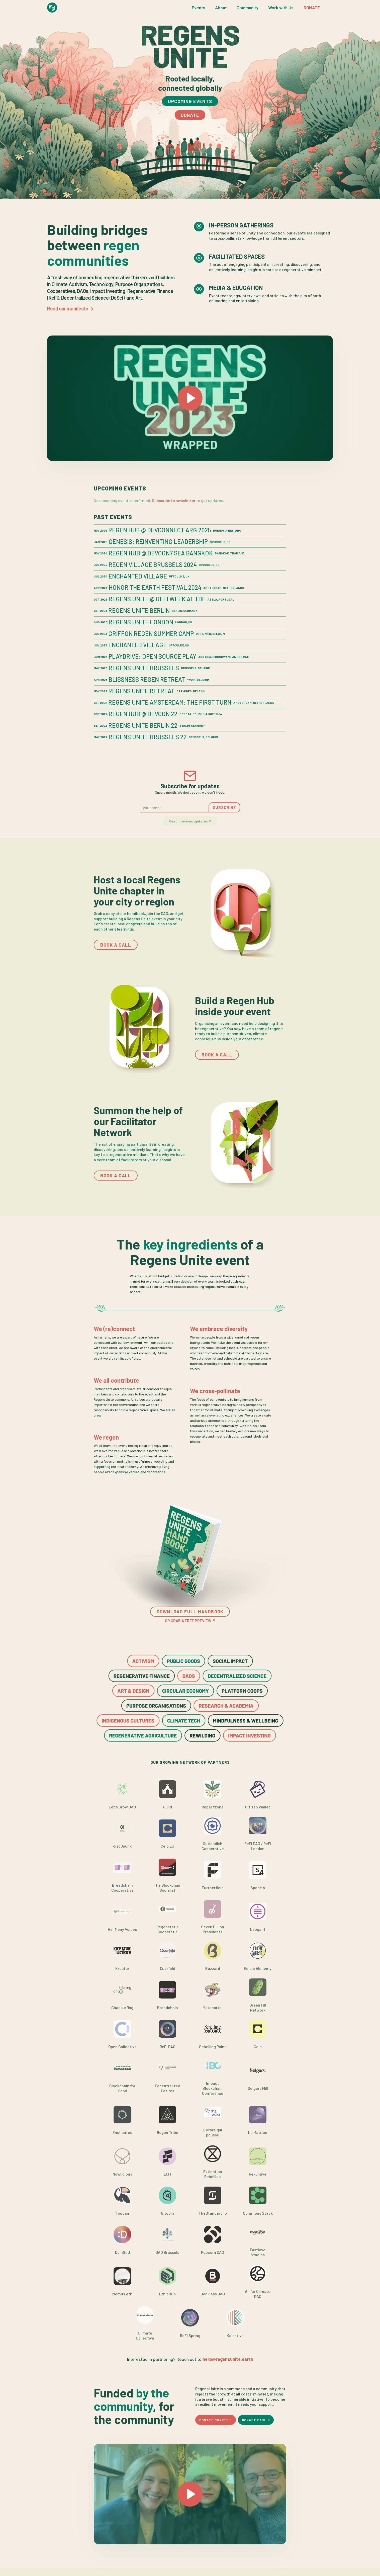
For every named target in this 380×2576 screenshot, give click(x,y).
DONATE (312, 7)
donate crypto (214, 2420)
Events (198, 7)
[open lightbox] (190, 398)
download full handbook (190, 1611)
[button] (198, 8)
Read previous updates (188, 821)
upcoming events (190, 101)
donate (190, 115)
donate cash (254, 2420)
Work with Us (281, 7)
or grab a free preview (188, 1620)
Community (247, 7)
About (221, 7)
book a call (115, 945)
